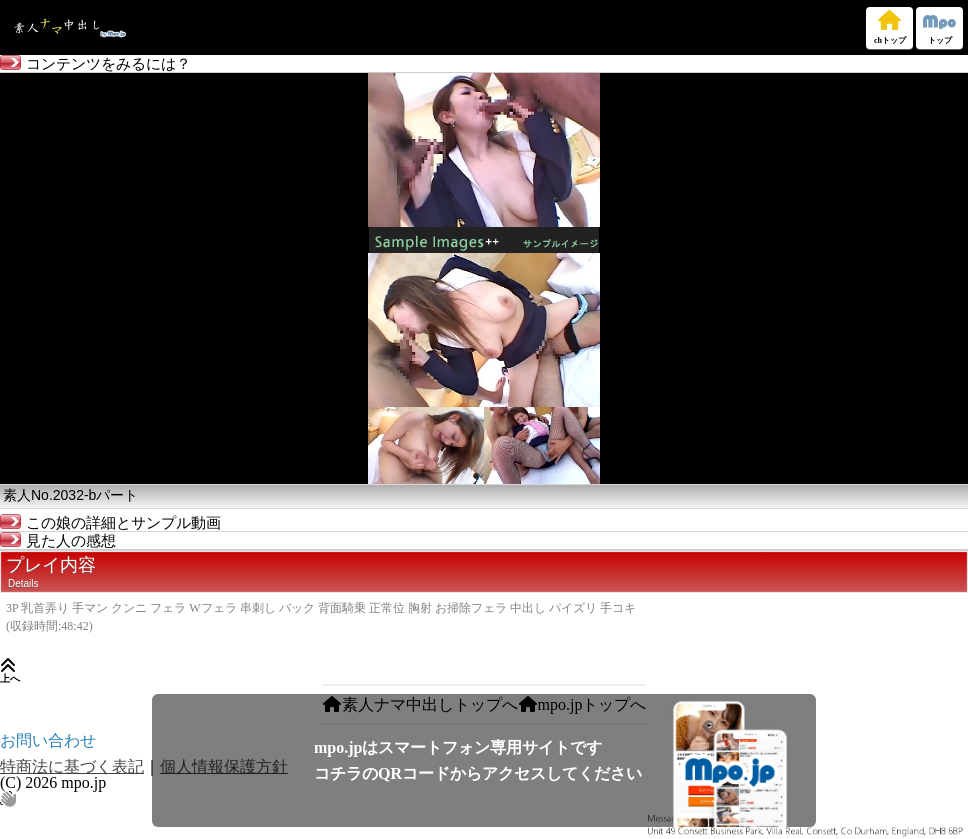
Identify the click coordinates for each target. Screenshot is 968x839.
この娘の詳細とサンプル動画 (110, 523)
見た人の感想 (58, 541)
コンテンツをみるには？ (95, 64)
